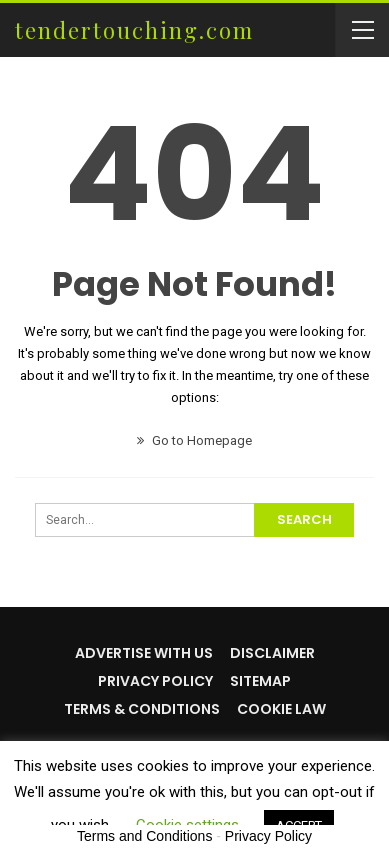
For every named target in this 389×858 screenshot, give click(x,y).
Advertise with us (144, 653)
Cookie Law (281, 709)
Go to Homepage (194, 440)
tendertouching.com (134, 30)
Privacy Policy (155, 681)
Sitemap (260, 681)
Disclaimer (272, 653)
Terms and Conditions (144, 836)
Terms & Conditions (142, 709)
